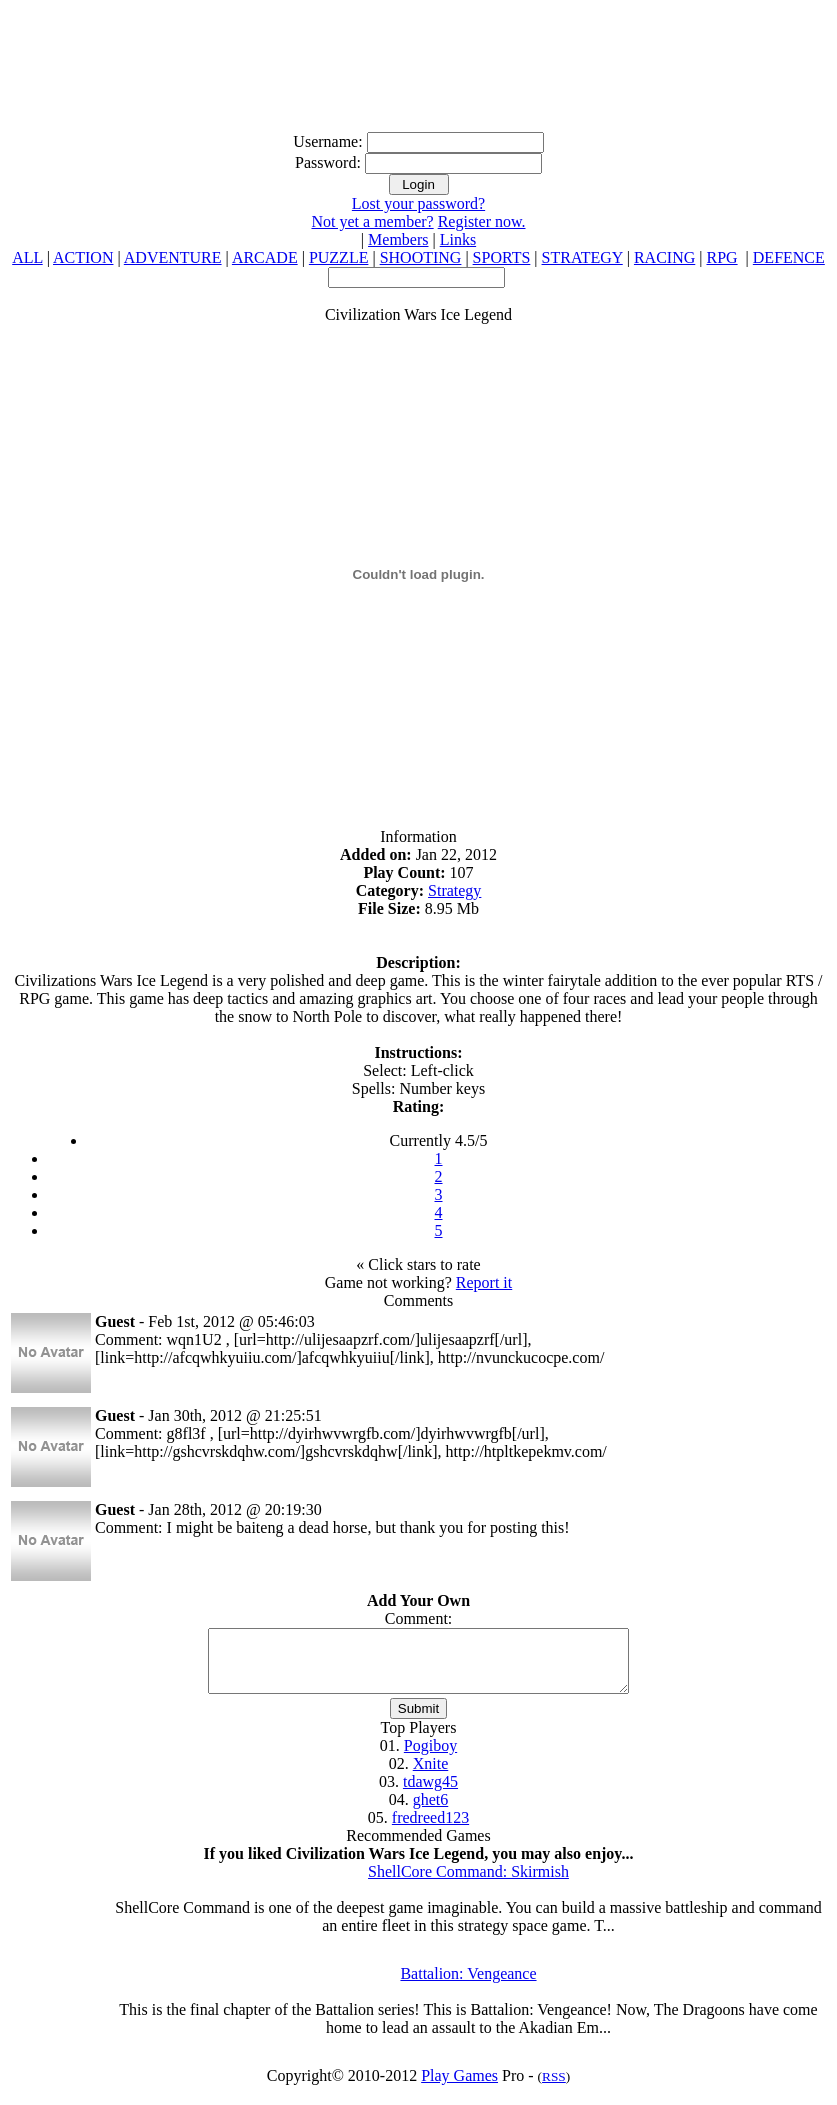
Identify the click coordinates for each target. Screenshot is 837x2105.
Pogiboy (430, 1757)
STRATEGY (582, 257)
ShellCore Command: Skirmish (468, 1883)
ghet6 (431, 1811)
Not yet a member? (372, 221)
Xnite (431, 1775)
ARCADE (265, 257)
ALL (27, 257)
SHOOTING (421, 257)
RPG (721, 257)
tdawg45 (430, 1793)
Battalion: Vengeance (468, 1985)
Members (398, 239)
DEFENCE (789, 257)
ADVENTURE (173, 257)
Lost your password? (418, 203)
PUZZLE (339, 257)
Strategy (454, 890)
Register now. (482, 221)
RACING (664, 257)
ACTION (83, 257)
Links (458, 239)
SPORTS (502, 257)
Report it (484, 1282)
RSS (554, 2088)
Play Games (459, 2087)
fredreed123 (430, 1829)
